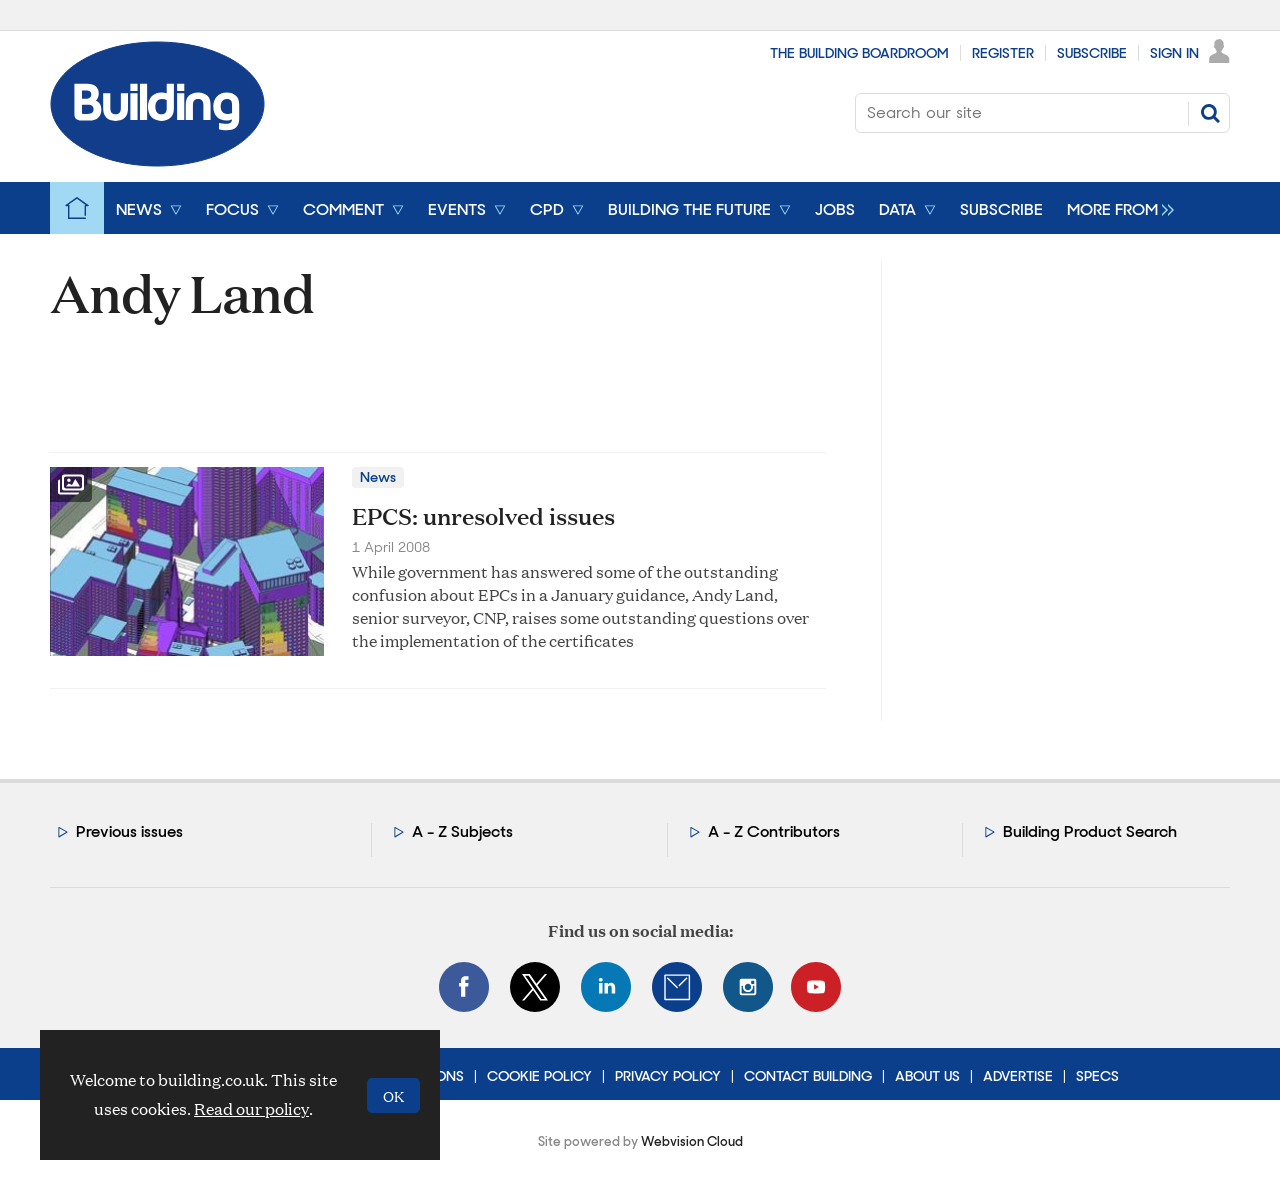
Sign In (1174, 53)
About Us (927, 1076)
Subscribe (1092, 53)
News (378, 477)
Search (1210, 113)
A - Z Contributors (774, 831)
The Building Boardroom (859, 53)
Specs (1097, 1076)
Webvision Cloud (692, 1141)
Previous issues (129, 831)
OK (393, 1095)
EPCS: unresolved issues (483, 516)
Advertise (1018, 1076)
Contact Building (808, 1076)
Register (1003, 53)
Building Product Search (1090, 831)
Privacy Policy (668, 1076)
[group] (1115, 208)
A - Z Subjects (462, 831)
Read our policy (251, 1108)
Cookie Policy (539, 1076)
